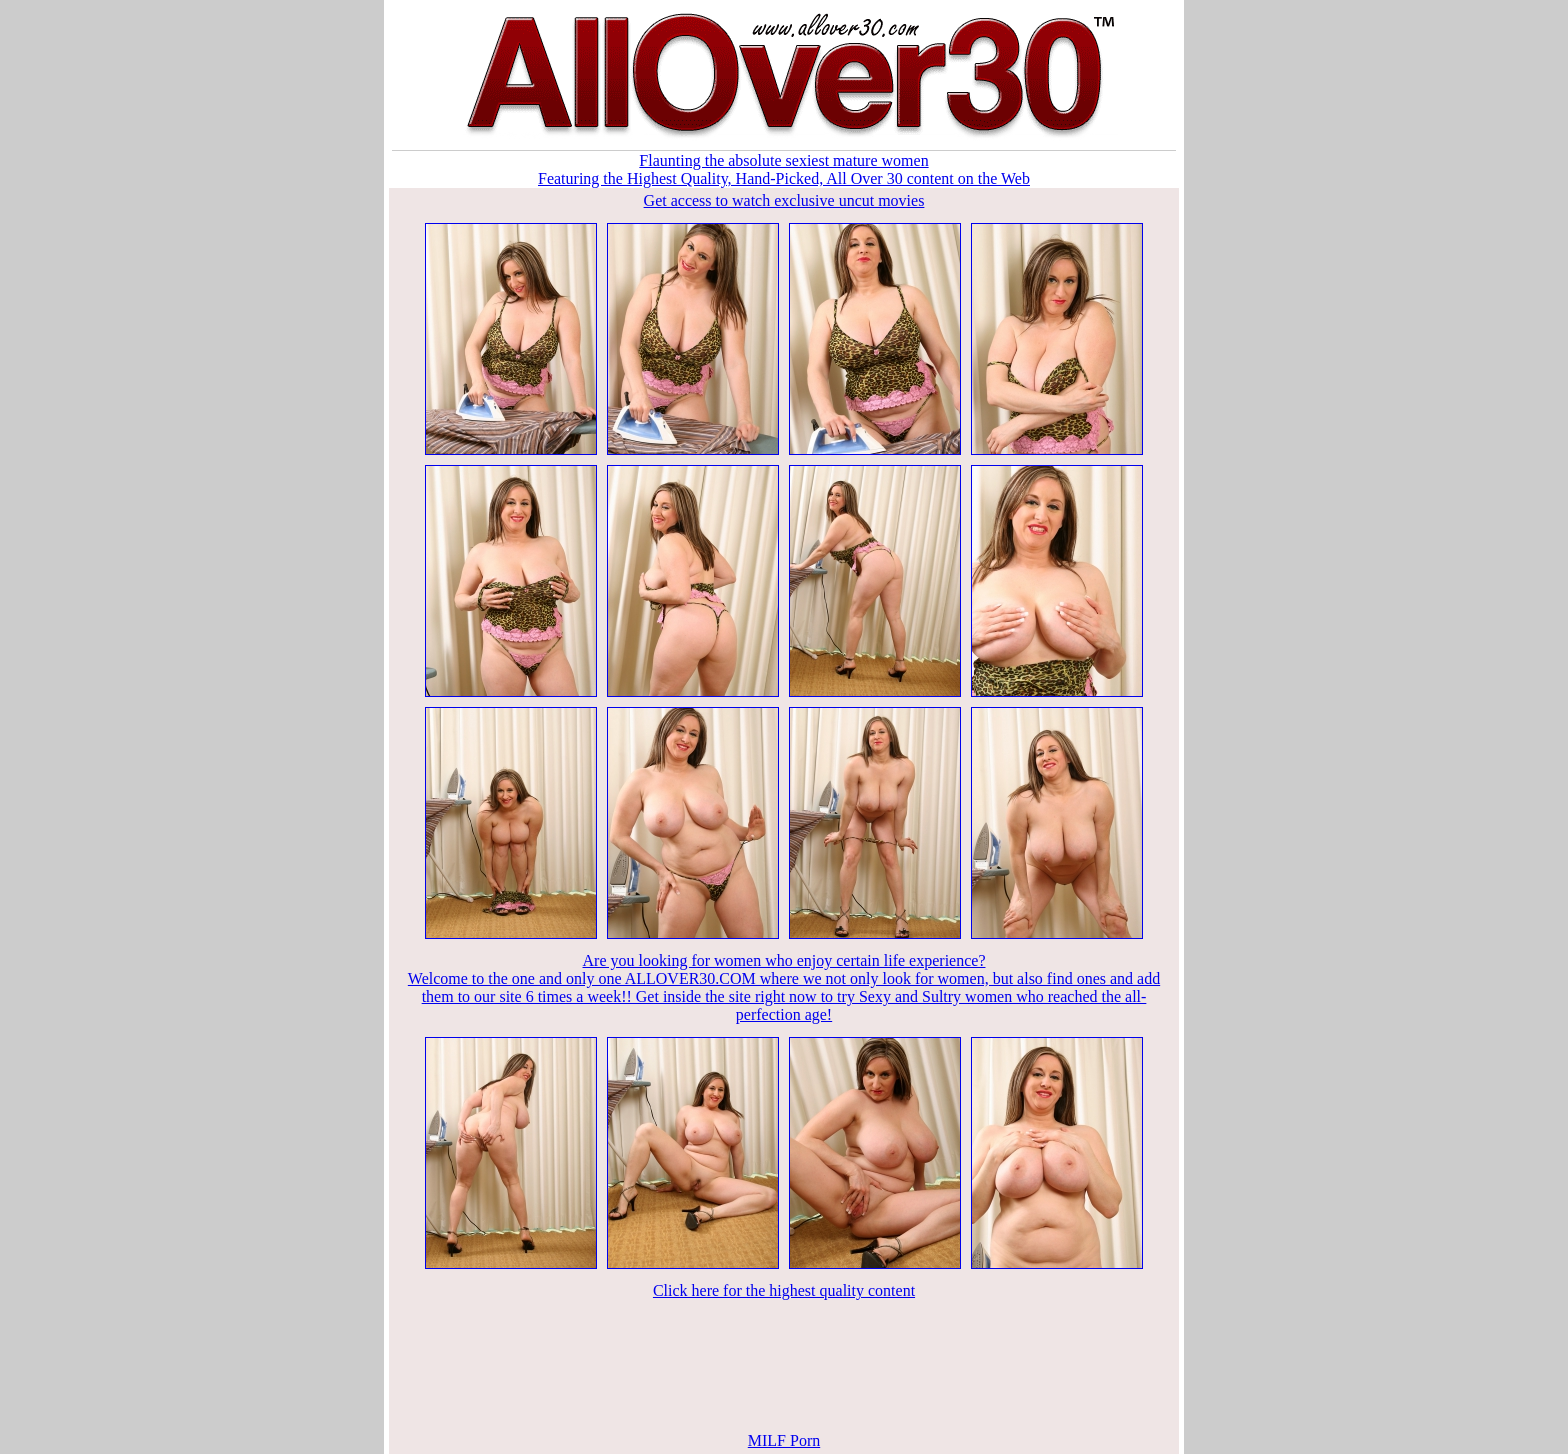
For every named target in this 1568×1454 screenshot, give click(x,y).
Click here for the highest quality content (784, 1290)
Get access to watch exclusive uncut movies (784, 200)
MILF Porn (784, 1440)
